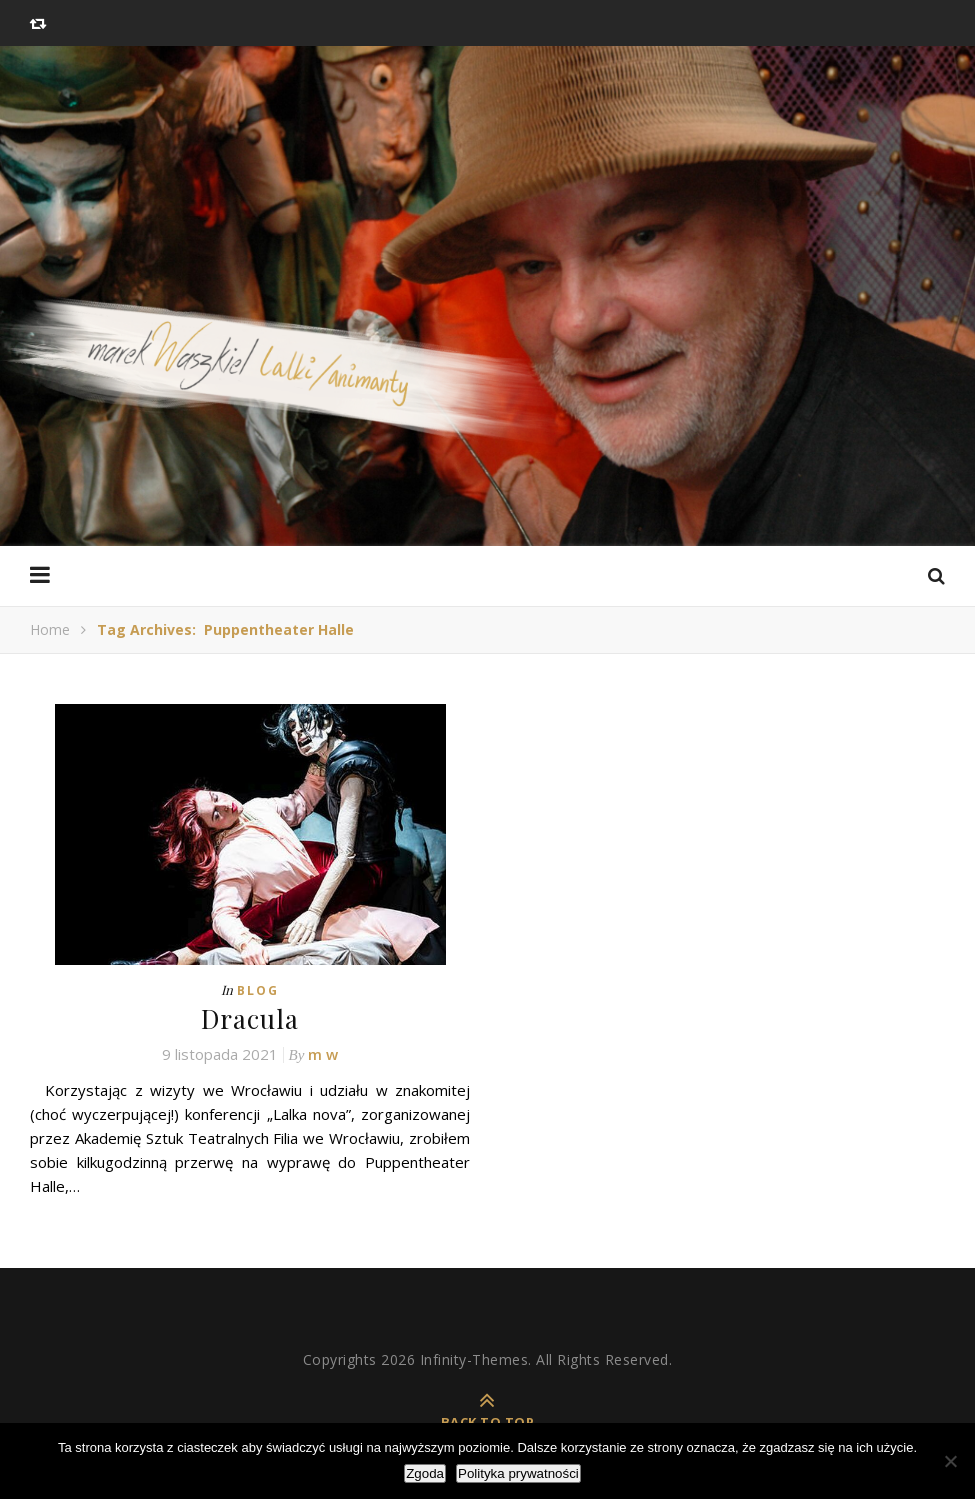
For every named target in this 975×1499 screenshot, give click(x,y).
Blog (258, 990)
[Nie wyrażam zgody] (950, 1461)
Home (50, 629)
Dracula (250, 1018)
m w (323, 1054)
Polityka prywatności (518, 1473)
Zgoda (425, 1473)
